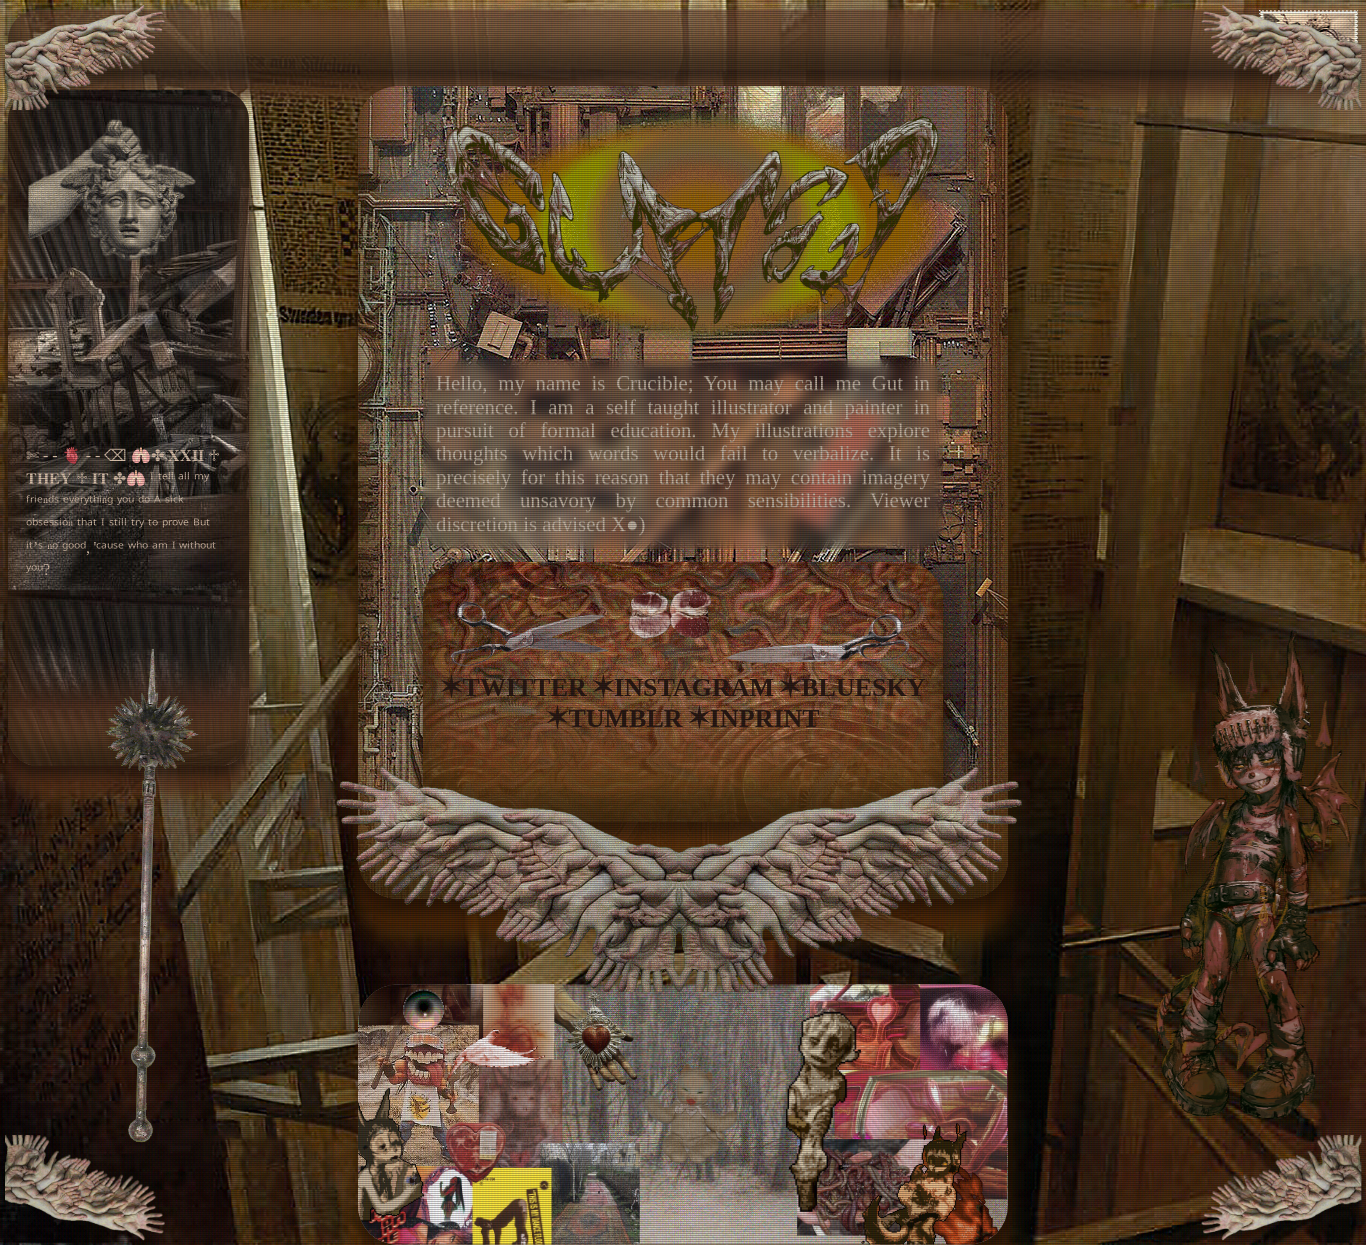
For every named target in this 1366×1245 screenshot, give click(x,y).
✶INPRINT (754, 718)
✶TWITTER (513, 687)
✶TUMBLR (614, 718)
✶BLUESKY (852, 687)
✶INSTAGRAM (683, 687)
